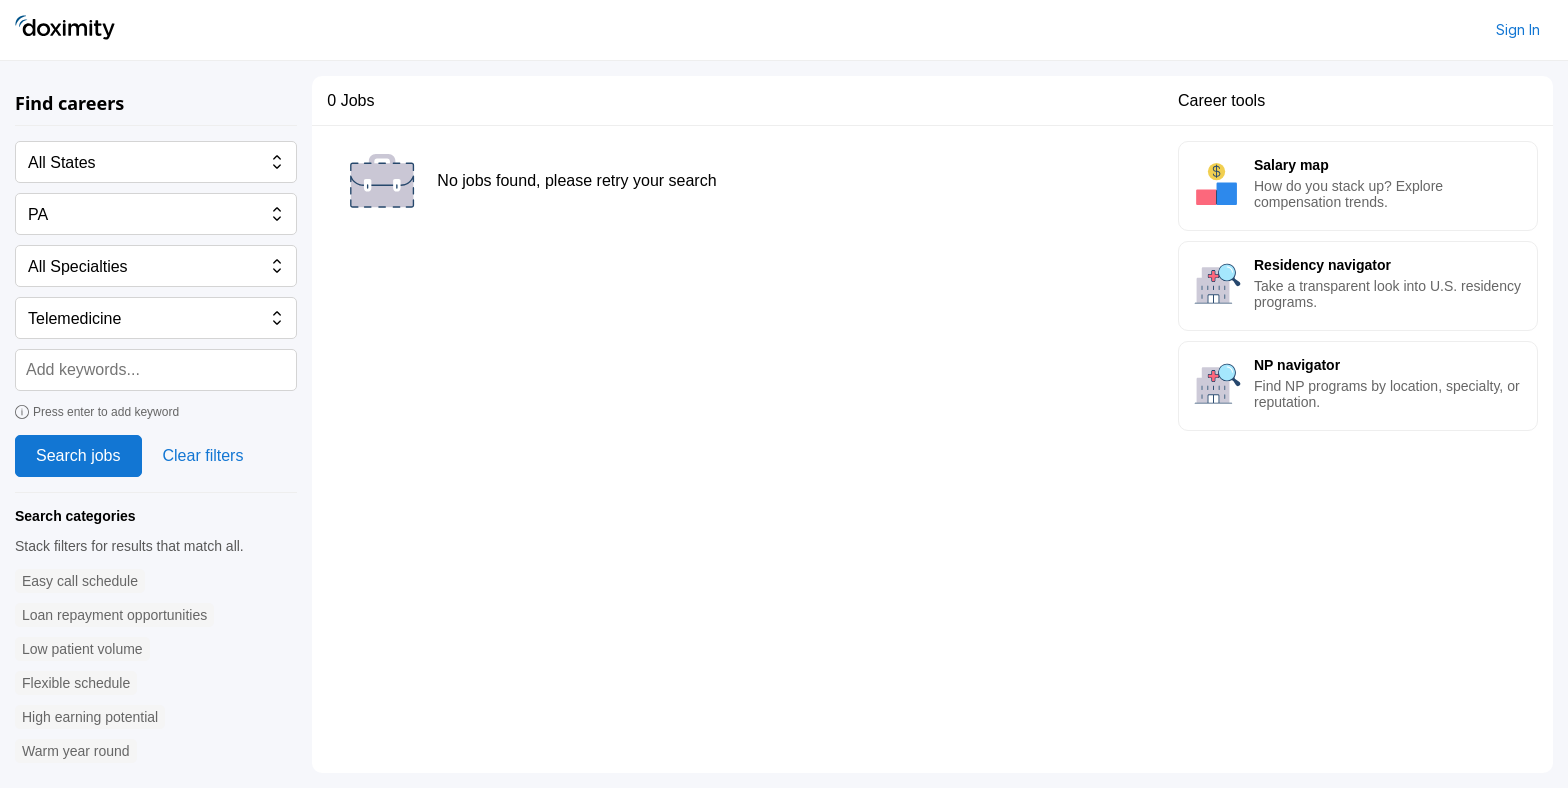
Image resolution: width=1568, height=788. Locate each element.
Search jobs (78, 455)
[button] (80, 581)
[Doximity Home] (65, 30)
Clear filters (203, 455)
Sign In (1518, 29)
